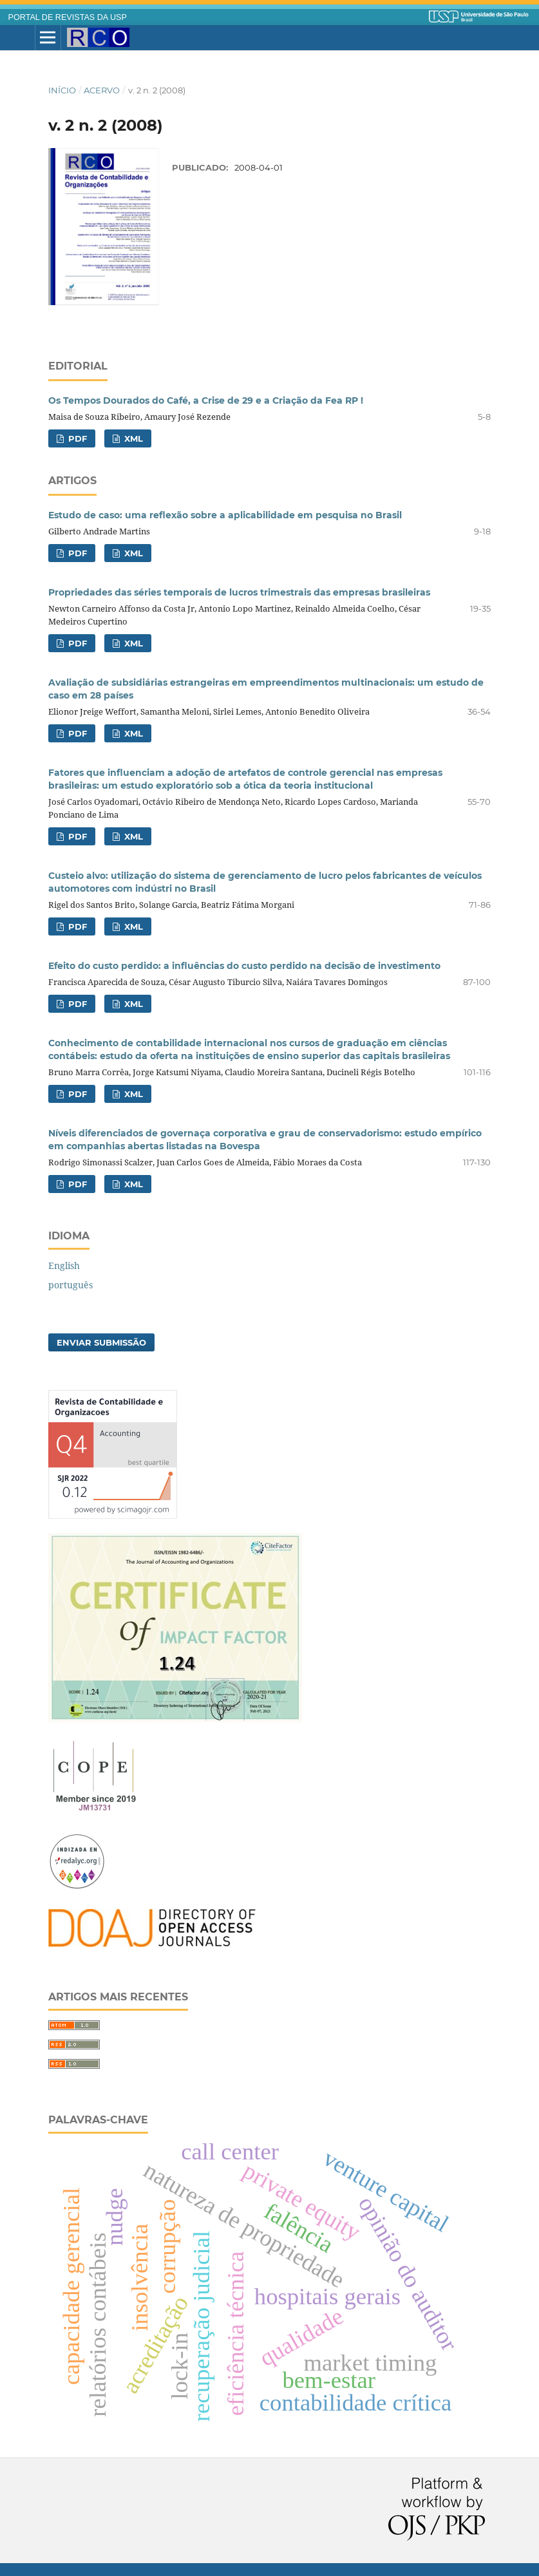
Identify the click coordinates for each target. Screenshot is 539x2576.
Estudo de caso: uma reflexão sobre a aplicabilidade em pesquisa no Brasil (225, 515)
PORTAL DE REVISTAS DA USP (67, 17)
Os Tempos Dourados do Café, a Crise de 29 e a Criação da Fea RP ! (205, 400)
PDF (76, 438)
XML (132, 438)
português (70, 1285)
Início (62, 90)
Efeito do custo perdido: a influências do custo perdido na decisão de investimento (244, 966)
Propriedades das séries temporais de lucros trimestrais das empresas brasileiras (239, 592)
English (64, 1265)
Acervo (102, 90)
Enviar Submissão (101, 1342)
